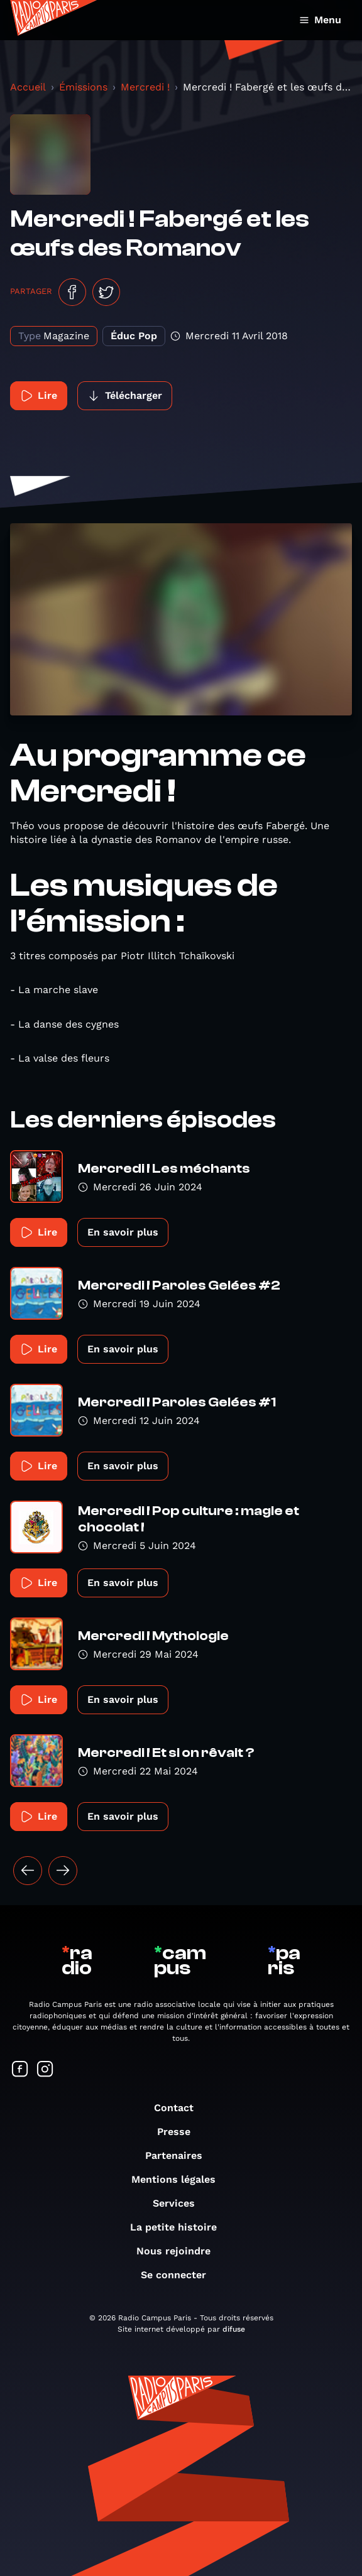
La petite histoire (179, 2227)
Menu (320, 20)
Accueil (28, 87)
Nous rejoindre (179, 2251)
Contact (180, 2108)
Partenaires (180, 2155)
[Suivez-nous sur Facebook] (20, 2070)
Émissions (83, 87)
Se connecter (180, 2275)
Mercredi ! (145, 87)
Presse (180, 2132)
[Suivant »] (63, 1870)
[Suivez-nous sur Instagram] (45, 2070)
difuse (233, 2329)
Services (180, 2203)
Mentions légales (179, 2179)
